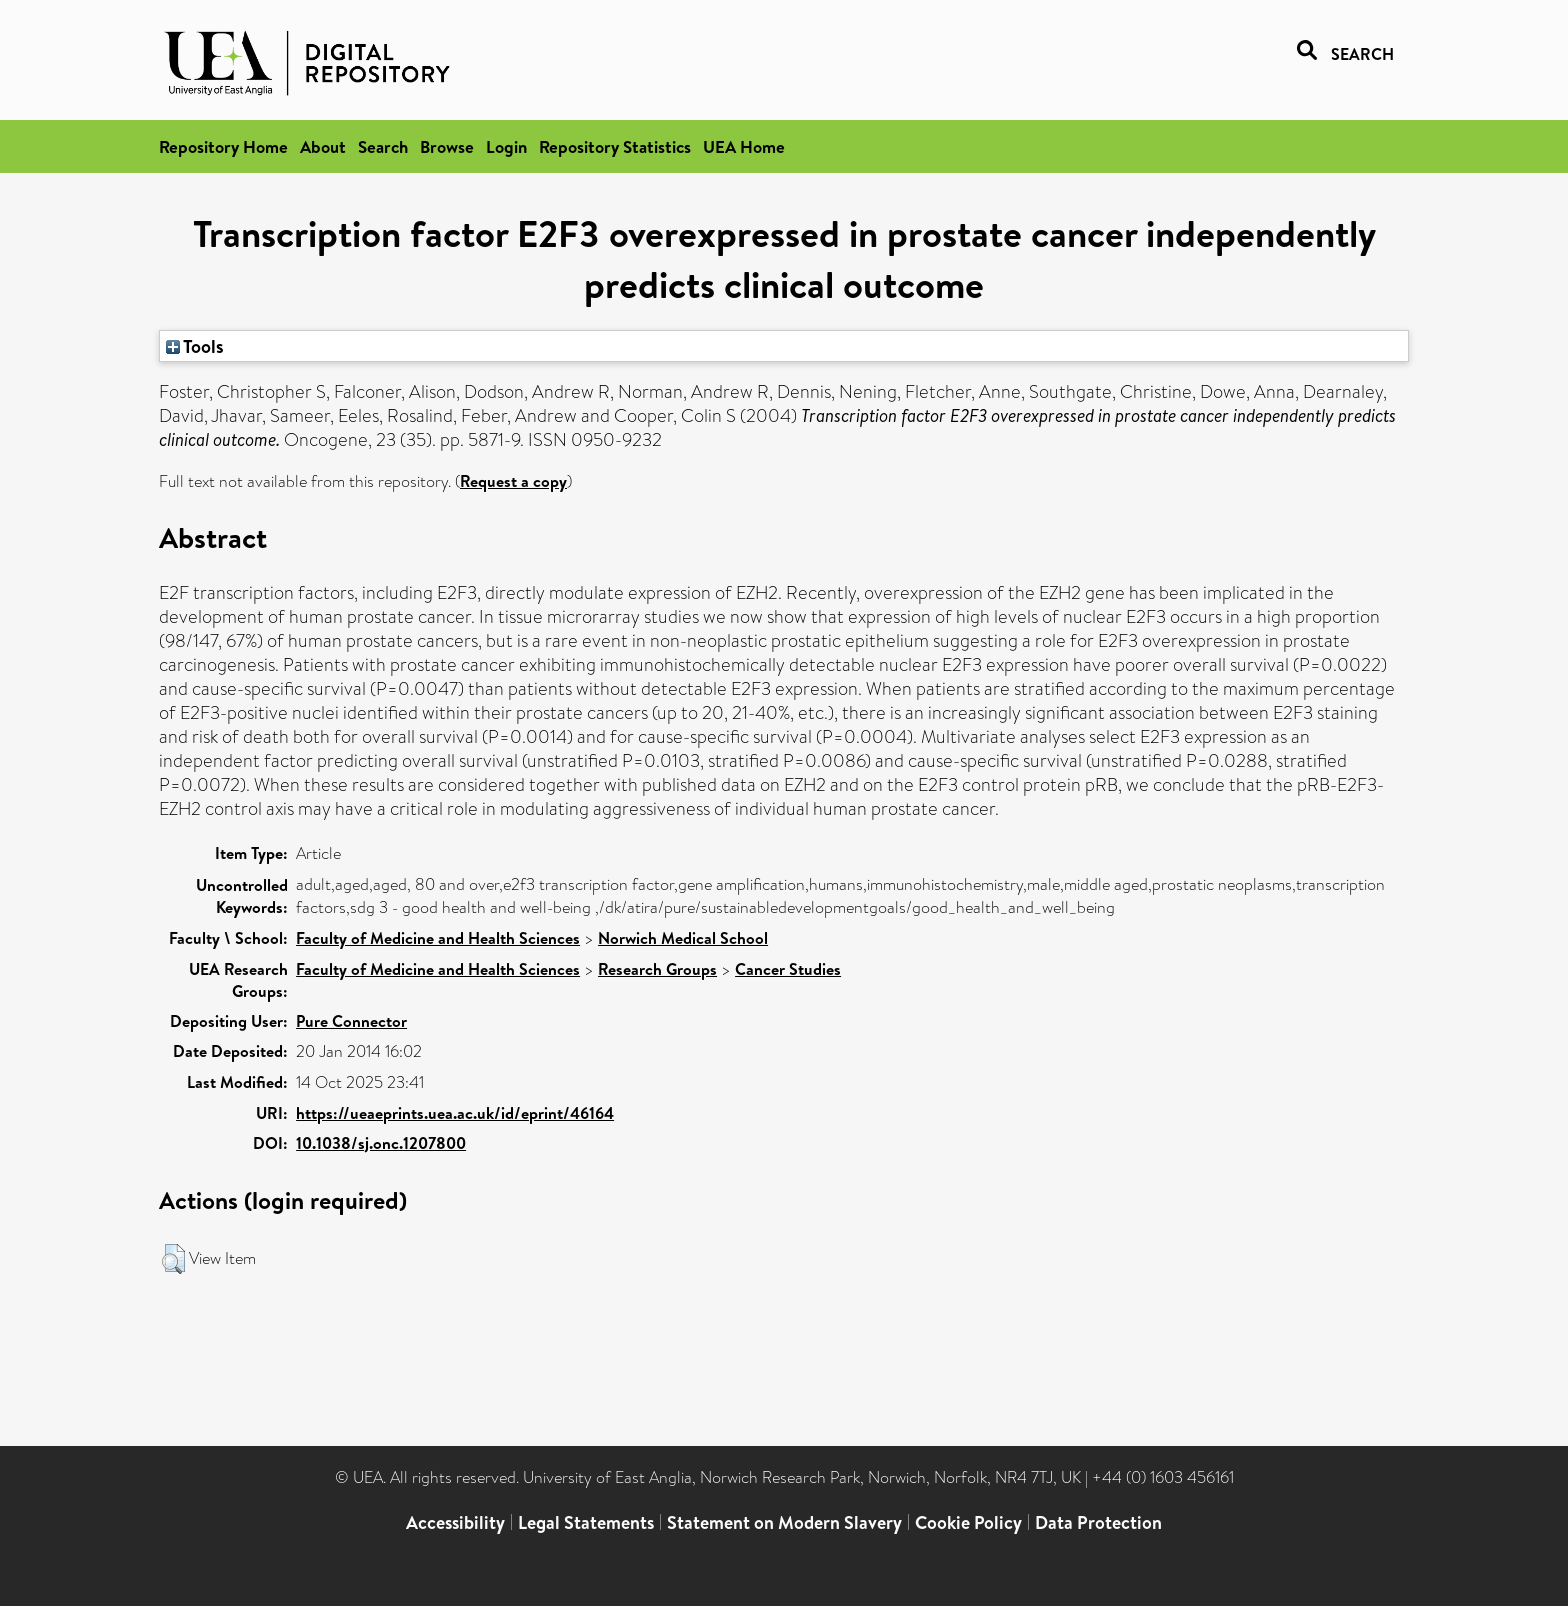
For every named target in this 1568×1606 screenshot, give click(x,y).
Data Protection (1098, 1522)
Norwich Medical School (683, 938)
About (323, 146)
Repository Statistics (615, 146)
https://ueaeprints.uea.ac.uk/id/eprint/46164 (455, 1113)
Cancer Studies (788, 969)
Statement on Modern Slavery (784, 1522)
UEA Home (744, 146)
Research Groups (657, 969)
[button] (173, 1259)
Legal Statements (586, 1522)
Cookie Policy (968, 1522)
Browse (447, 146)
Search (383, 146)
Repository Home (223, 146)
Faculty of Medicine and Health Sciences (438, 938)
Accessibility (455, 1522)
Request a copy (513, 481)
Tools (195, 346)
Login (506, 146)
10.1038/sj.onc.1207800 (381, 1143)
